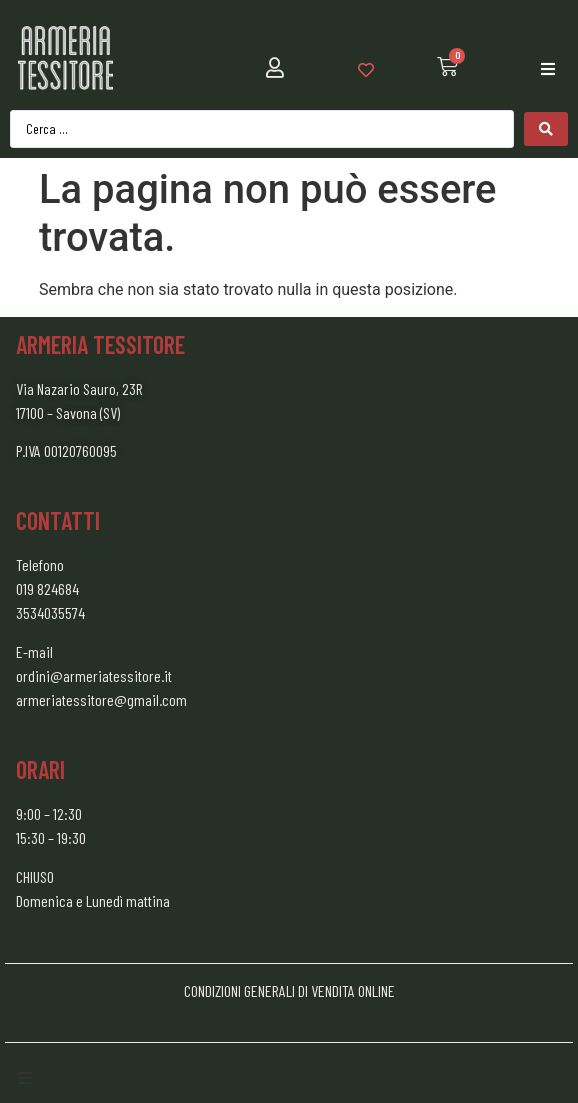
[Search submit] (546, 129)
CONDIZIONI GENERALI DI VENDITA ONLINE (289, 990)
